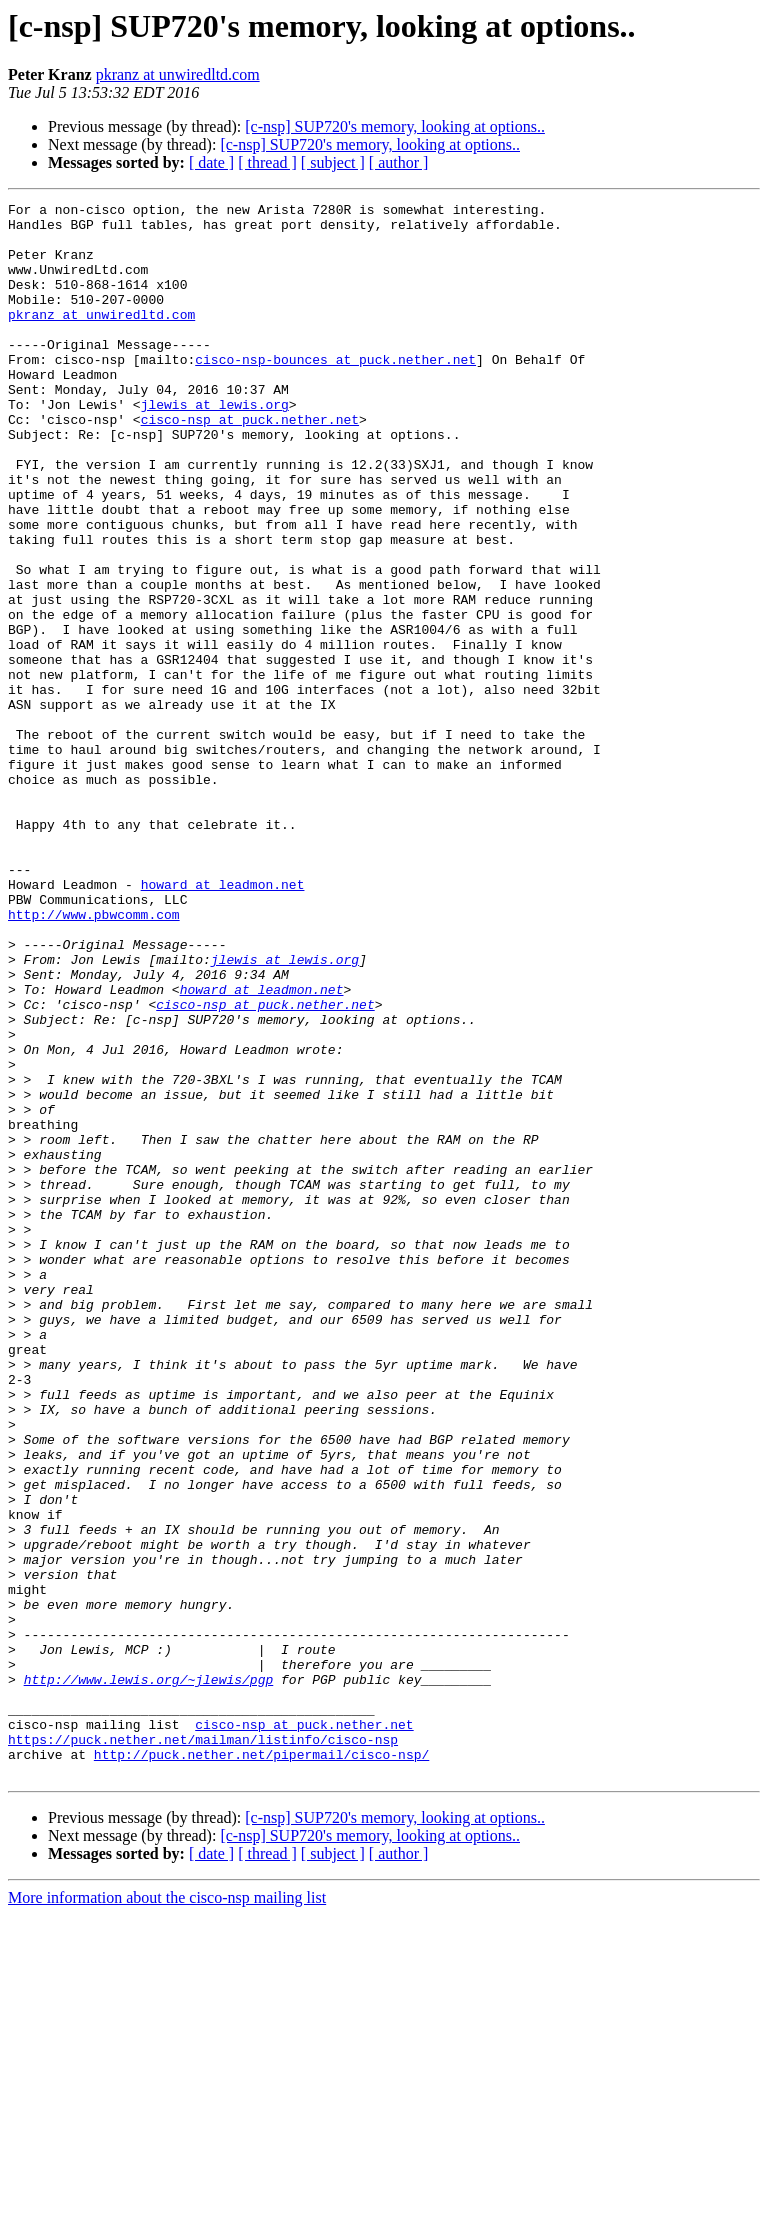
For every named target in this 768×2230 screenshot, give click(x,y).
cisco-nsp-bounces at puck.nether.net (335, 392)
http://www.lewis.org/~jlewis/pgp (149, 1976)
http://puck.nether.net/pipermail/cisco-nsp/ (261, 2066)
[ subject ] (333, 162)
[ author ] (399, 162)
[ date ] (211, 162)
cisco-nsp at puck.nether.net (250, 464)
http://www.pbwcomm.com (94, 1058)
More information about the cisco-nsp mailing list (167, 2212)
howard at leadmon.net (223, 1022)
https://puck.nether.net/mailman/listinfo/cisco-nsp (203, 2048)
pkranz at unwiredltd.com (178, 74)
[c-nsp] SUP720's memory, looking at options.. (395, 126)
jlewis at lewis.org (215, 446)
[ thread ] (267, 162)
